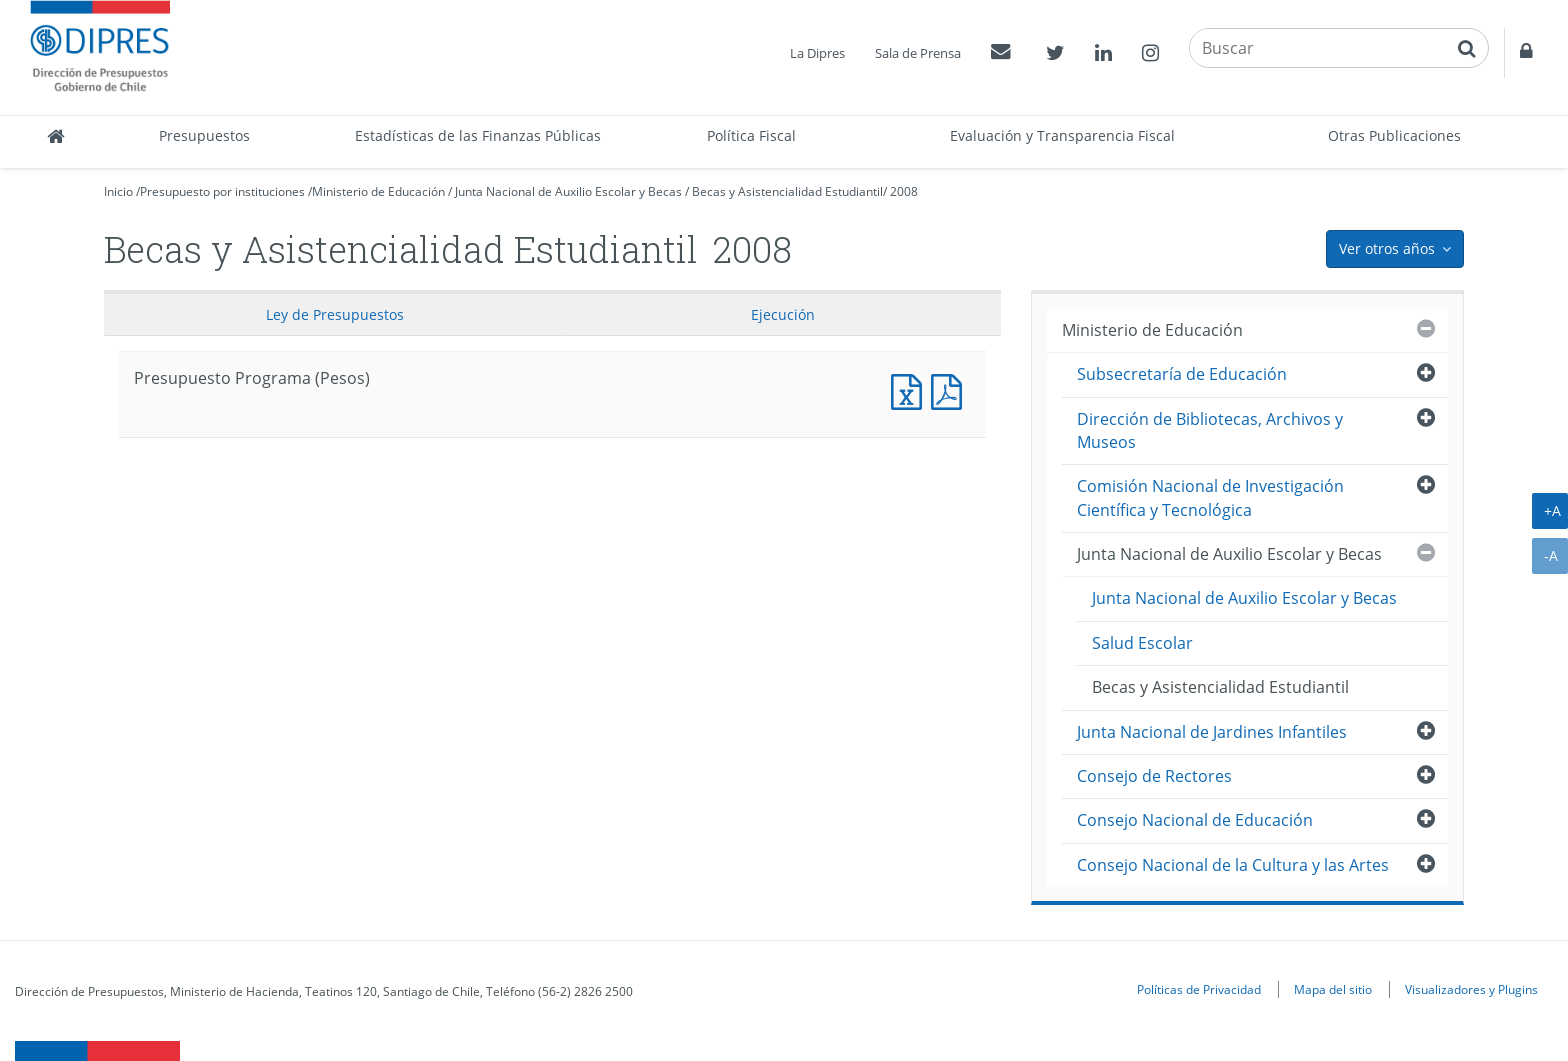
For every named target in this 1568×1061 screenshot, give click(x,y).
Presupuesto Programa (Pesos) (911, 389)
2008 (904, 191)
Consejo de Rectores (1154, 776)
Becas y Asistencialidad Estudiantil (787, 191)
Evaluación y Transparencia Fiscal (1062, 135)
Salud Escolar (1142, 643)
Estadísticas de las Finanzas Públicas (478, 135)
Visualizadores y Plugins (1471, 989)
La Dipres (817, 53)
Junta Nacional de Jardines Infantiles (1212, 732)
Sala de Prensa (918, 53)
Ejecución (783, 314)
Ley (335, 314)
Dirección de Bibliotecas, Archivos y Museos (1210, 430)
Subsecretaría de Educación (1182, 374)
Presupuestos (204, 135)
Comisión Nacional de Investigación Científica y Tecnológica (1210, 497)
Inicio (118, 191)
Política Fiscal (751, 135)
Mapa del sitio (1333, 989)
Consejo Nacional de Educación (1195, 820)
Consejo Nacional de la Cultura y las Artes (1233, 865)
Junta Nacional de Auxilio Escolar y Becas (568, 191)
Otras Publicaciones (1394, 135)
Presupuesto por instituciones (222, 191)
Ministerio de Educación (378, 191)
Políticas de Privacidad (1199, 989)
